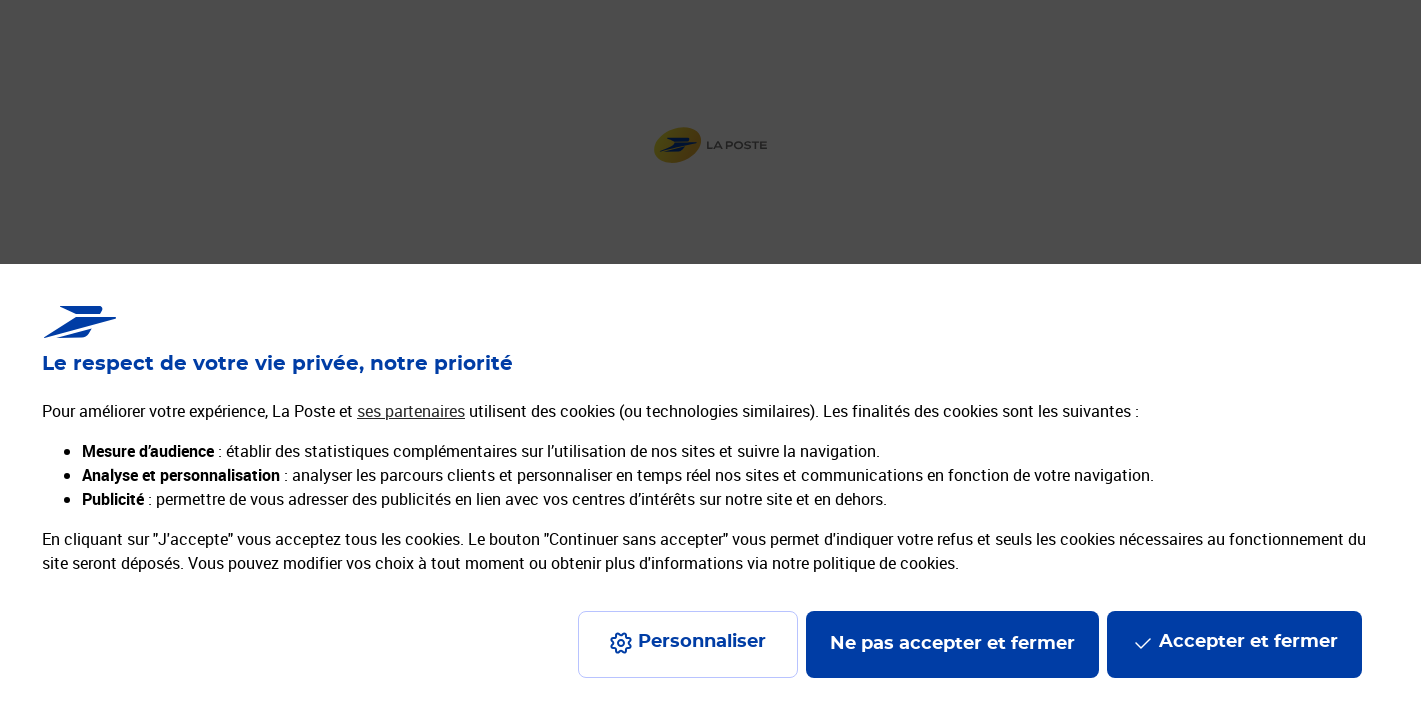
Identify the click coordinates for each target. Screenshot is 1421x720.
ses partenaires (411, 411)
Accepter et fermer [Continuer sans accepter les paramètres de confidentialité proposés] (1248, 642)
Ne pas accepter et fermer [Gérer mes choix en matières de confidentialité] (952, 644)
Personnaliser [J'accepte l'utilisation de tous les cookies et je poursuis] (702, 642)
